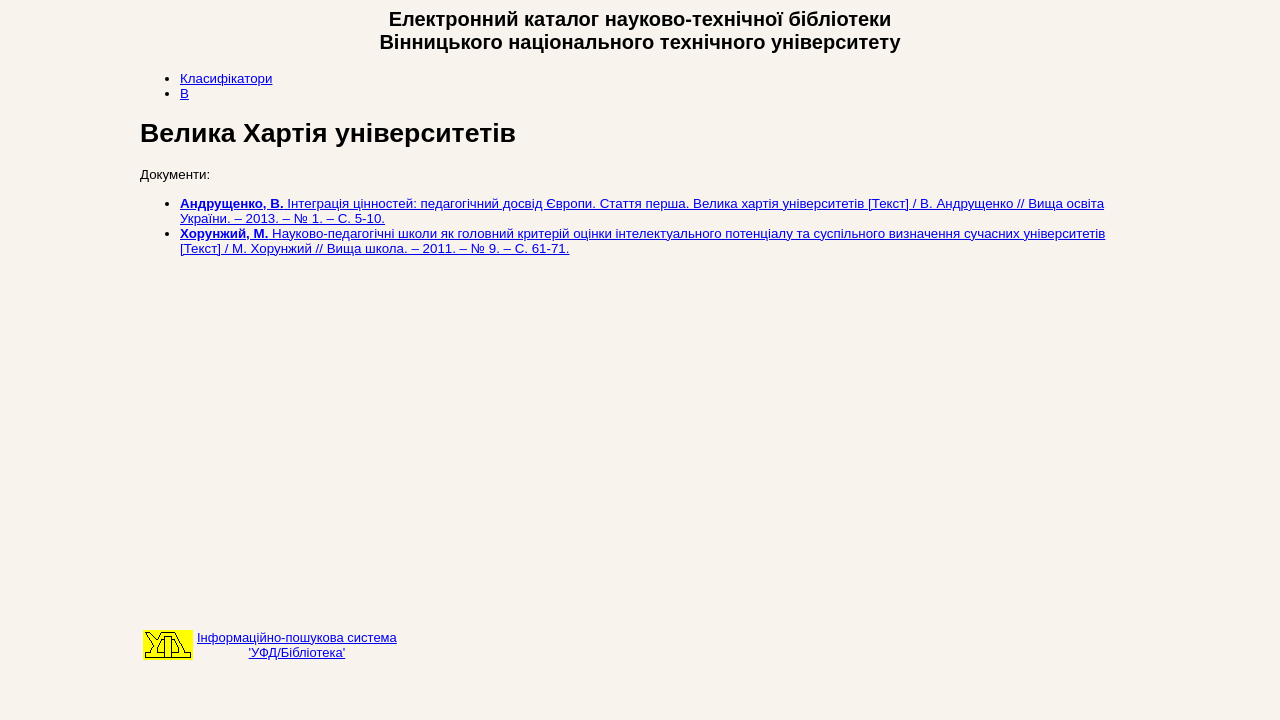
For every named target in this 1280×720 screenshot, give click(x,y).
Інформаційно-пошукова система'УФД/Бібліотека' (297, 645)
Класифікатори (226, 78)
